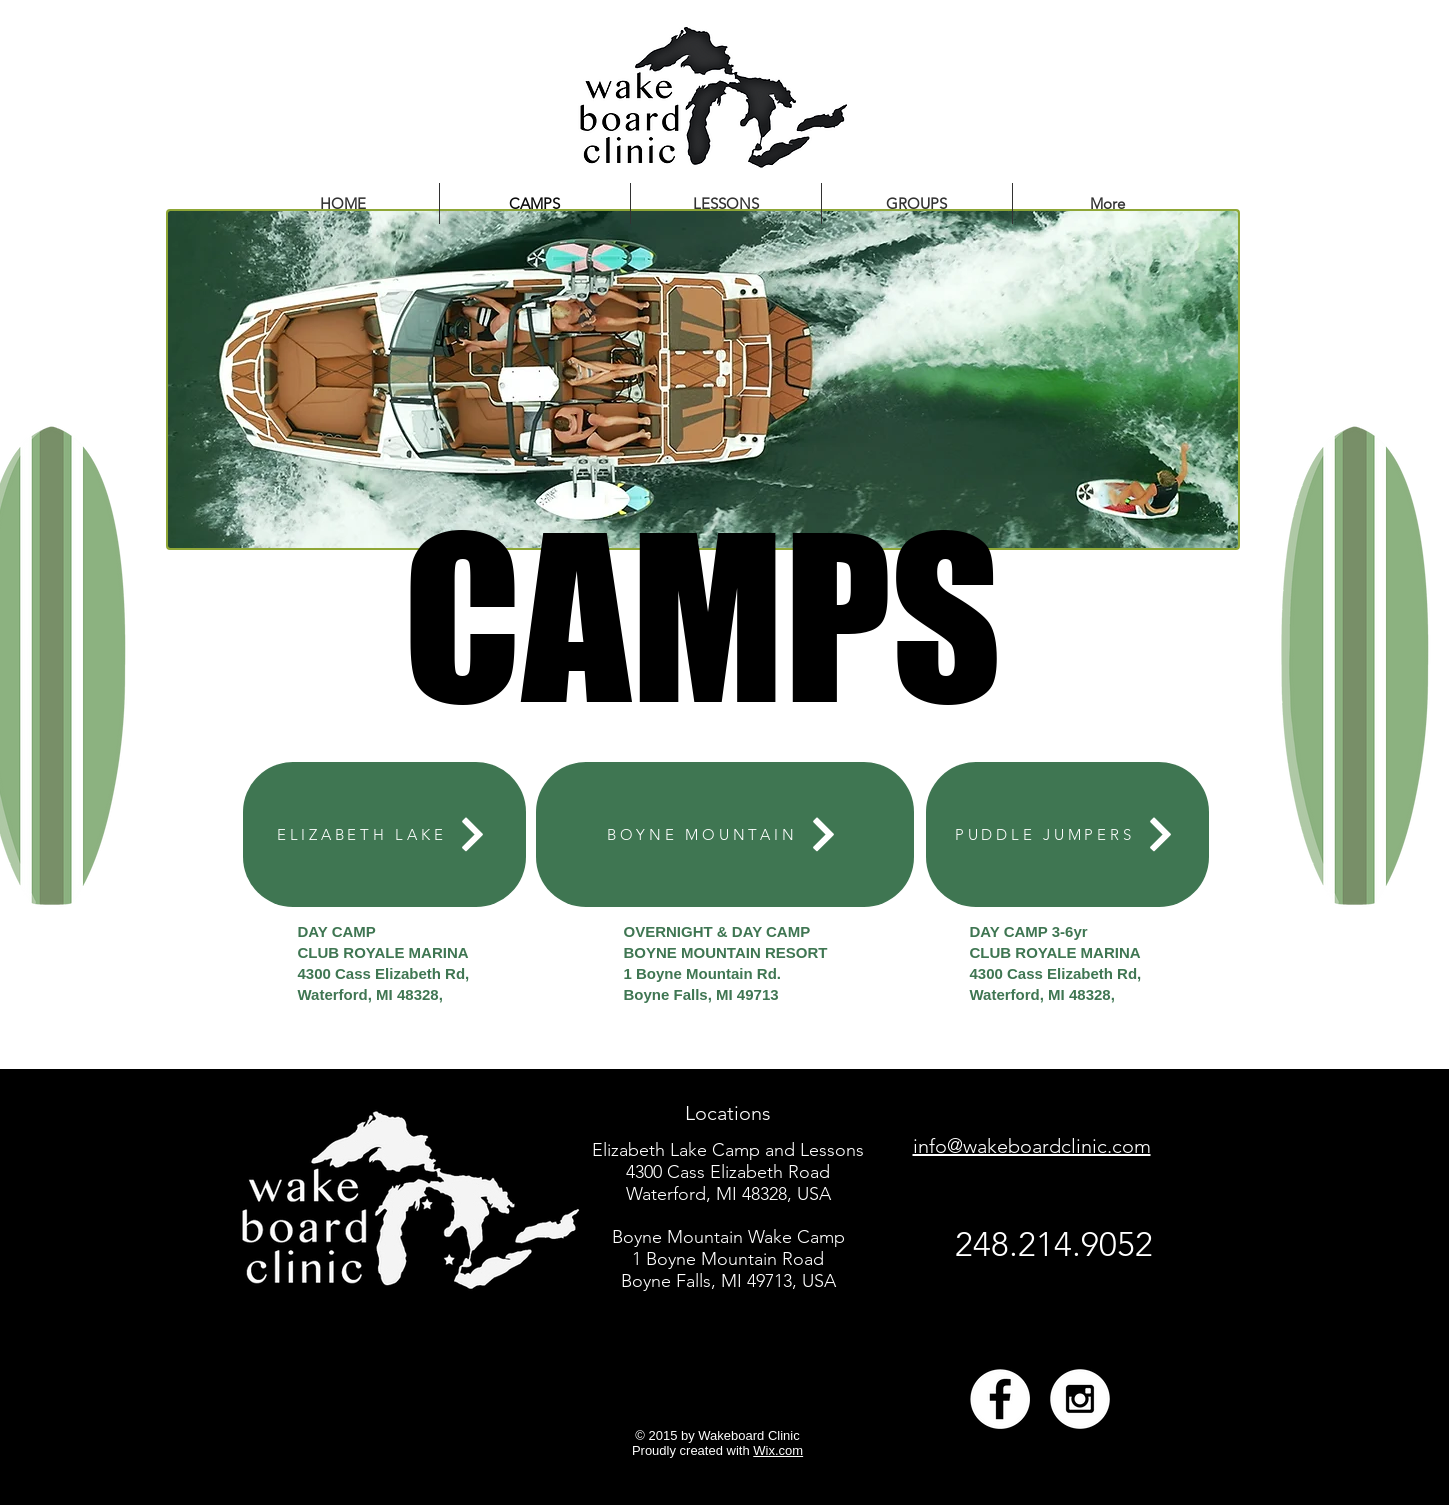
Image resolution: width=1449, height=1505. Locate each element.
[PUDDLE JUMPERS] (1067, 834)
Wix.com (778, 1450)
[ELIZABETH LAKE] (384, 834)
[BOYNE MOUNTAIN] (725, 834)
